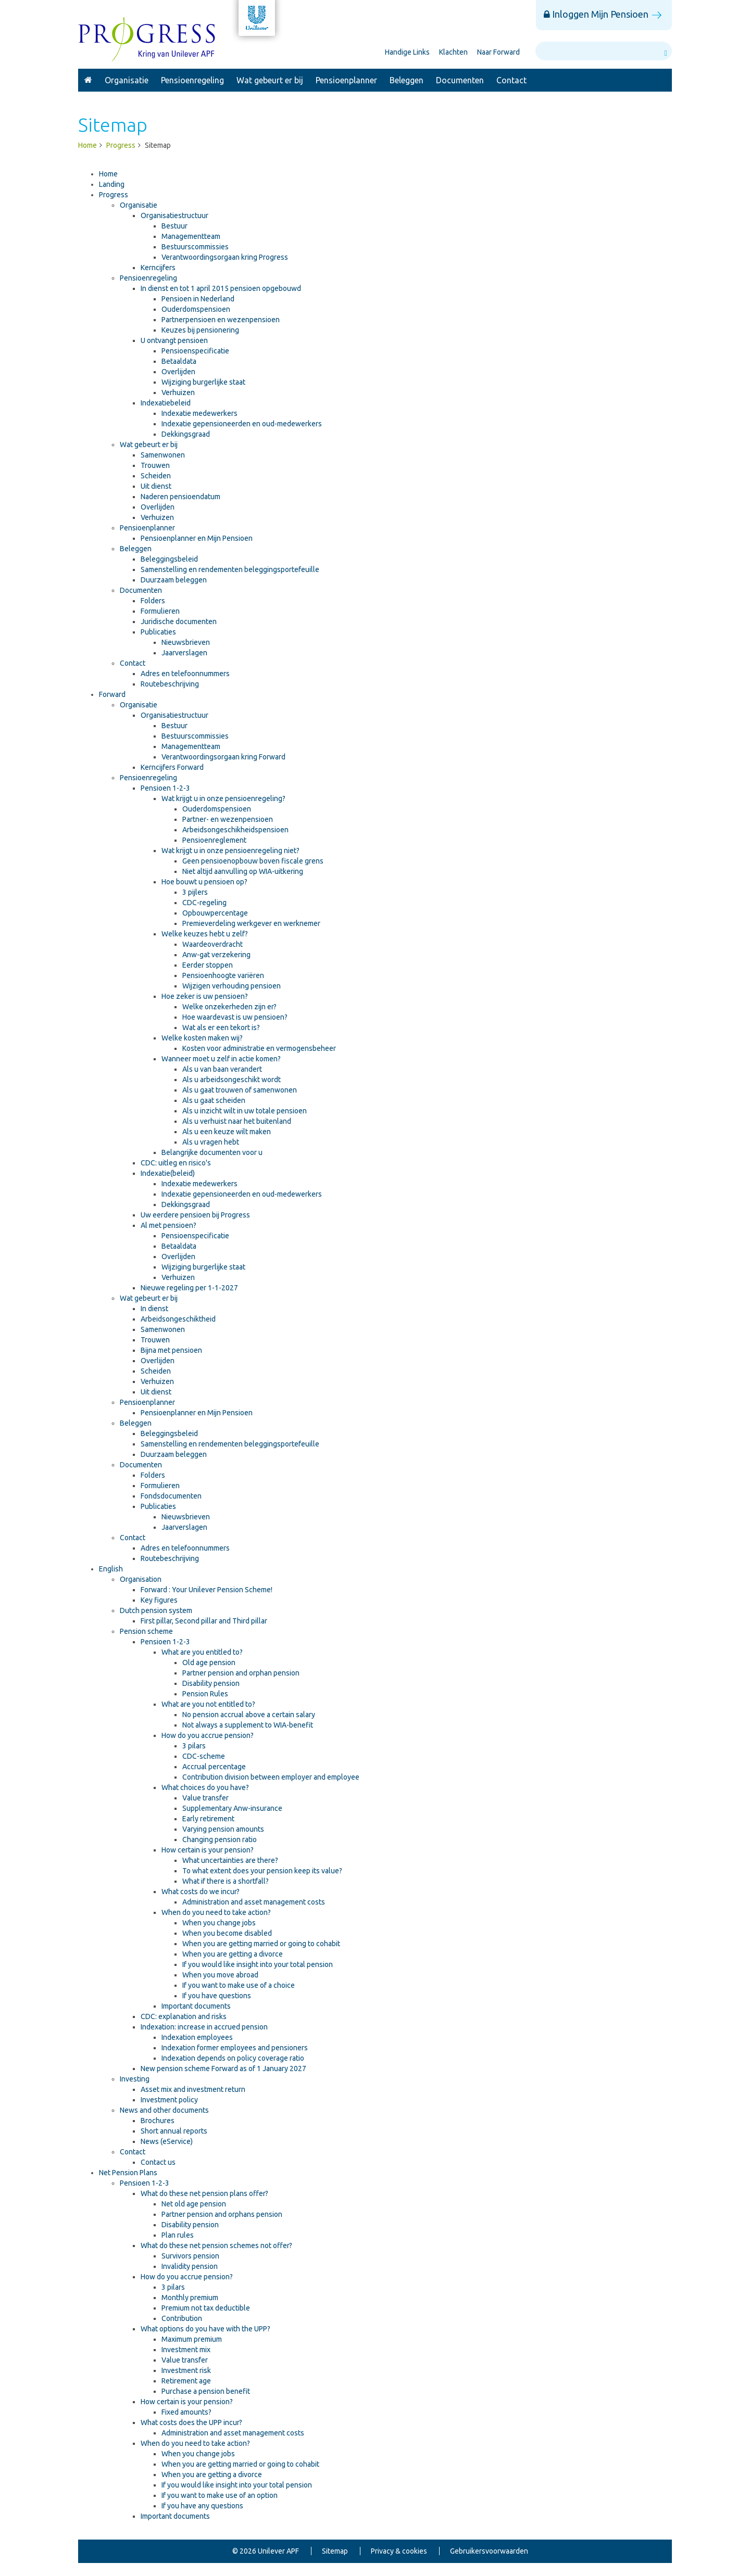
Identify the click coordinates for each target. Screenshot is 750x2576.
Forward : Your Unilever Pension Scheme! (206, 1589)
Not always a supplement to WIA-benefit (247, 1725)
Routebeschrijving (170, 684)
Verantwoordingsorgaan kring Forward (223, 757)
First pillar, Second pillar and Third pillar (204, 1621)
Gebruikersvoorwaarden (489, 2551)
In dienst (154, 1308)
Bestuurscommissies (195, 247)
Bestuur (174, 226)
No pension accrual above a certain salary (248, 1714)
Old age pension (208, 1662)
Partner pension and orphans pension (221, 2214)
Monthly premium (189, 2297)
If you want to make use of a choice (238, 1985)
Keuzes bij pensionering (200, 330)
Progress (88, 80)
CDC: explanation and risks (184, 2016)
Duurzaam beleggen (174, 580)
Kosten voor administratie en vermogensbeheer (259, 1048)
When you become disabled (227, 1933)
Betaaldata (178, 361)
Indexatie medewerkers (199, 413)
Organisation (140, 1579)
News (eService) (167, 2141)
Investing (134, 2079)
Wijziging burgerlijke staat (203, 382)
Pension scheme (146, 1631)
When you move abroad (220, 1975)
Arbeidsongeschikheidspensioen (235, 830)
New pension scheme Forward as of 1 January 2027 (223, 2068)
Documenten (460, 80)
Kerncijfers (158, 267)
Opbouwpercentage (215, 913)
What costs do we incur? (200, 1891)
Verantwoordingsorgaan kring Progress (224, 257)
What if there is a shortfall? (225, 1881)
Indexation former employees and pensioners (234, 2048)
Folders (153, 601)
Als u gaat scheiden (213, 1100)
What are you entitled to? (202, 1652)
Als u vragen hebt (210, 1142)
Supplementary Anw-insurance (232, 1808)
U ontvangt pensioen (174, 340)
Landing (111, 184)
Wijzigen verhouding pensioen (231, 986)
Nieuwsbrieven (185, 642)
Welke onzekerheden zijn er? (229, 1007)
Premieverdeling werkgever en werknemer (251, 923)
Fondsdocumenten (171, 1496)
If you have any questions (202, 2506)
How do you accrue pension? (207, 1735)
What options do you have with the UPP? (205, 2329)
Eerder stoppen (207, 965)
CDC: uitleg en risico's (176, 1163)
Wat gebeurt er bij (269, 80)
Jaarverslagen (184, 653)
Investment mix (185, 2349)
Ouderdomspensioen (195, 309)
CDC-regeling (204, 902)
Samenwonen (163, 455)
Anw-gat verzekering (216, 954)
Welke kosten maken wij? (202, 1038)
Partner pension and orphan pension (240, 1673)
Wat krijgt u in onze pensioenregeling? (223, 798)
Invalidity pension (189, 2266)
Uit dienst (156, 486)
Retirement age (186, 2381)
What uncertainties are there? (230, 1860)
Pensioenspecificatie (195, 351)
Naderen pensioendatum (180, 496)
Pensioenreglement (214, 840)
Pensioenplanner (346, 80)
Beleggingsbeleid (169, 559)
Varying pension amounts (223, 1829)
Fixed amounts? (186, 2412)
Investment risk (186, 2370)
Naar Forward (498, 52)
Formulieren (160, 611)
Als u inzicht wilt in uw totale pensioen (244, 1111)
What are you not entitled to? (208, 1704)
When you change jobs (219, 1923)
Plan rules (177, 2235)
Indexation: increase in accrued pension (204, 2027)
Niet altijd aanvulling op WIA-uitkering (242, 871)
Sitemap (335, 2551)
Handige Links (407, 52)
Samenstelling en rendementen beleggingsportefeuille (230, 569)
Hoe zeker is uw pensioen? (204, 996)
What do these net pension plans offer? (204, 2193)
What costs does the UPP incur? (191, 2422)
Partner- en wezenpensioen (227, 819)
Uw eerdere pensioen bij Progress (195, 1215)
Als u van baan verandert (222, 1069)
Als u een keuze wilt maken (226, 1131)
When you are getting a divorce (232, 1954)
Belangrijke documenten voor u (211, 1152)
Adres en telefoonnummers (185, 673)
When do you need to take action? (216, 1912)
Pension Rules (205, 1694)
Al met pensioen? (168, 1225)
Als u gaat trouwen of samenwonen (239, 1090)
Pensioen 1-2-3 (165, 788)
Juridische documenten (179, 621)
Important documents (196, 2006)
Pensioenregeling (192, 80)
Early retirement (208, 1818)
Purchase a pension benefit (205, 2391)
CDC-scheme (203, 1756)
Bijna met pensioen (171, 1350)
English (111, 1569)
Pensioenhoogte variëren (223, 975)
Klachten (453, 52)
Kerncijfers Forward (172, 767)
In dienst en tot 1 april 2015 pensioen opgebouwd (221, 288)
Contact (511, 80)
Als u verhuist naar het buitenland (236, 1121)
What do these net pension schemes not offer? (216, 2245)
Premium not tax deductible (205, 2308)
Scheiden (156, 476)
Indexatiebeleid (166, 403)
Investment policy (169, 2100)
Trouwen (155, 465)
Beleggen (406, 80)
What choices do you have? (205, 1787)
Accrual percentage (214, 1766)
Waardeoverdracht (212, 944)
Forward (112, 694)
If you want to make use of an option (219, 2495)
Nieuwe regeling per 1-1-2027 (189, 1288)
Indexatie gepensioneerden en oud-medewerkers (241, 424)
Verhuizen (178, 392)
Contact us (158, 2162)
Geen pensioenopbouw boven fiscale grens (252, 861)
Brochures (157, 2120)
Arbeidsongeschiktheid (178, 1319)
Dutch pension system (156, 1610)
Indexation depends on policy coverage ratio (232, 2058)
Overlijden (178, 371)
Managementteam (190, 236)
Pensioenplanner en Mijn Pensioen (197, 538)
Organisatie (126, 80)
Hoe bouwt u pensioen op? (204, 882)
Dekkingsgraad (185, 434)
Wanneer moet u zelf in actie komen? (221, 1059)
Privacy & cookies (399, 2551)
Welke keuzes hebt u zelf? (204, 934)
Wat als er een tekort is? (221, 1027)
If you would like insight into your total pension (257, 1964)
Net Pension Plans (128, 2172)
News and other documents (164, 2110)
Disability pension (211, 1683)
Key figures (159, 1600)
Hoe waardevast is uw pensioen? (235, 1017)
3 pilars (194, 1746)
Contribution (181, 2318)
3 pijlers (195, 892)
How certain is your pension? (207, 1850)
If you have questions (216, 1995)
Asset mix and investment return (193, 2089)
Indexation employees (197, 2037)
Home (108, 174)
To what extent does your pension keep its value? (262, 1871)
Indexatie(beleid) (168, 1173)
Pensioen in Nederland (197, 299)
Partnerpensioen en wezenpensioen (220, 319)
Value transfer (205, 1798)
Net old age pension (193, 2204)
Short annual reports (174, 2131)
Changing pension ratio (219, 1839)
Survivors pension (190, 2256)
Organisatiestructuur (174, 215)
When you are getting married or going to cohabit (261, 1943)
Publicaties (158, 632)
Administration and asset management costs (253, 1902)
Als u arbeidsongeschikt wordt (231, 1079)
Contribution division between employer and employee (270, 1777)
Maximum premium (191, 2339)
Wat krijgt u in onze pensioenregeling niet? (230, 850)
